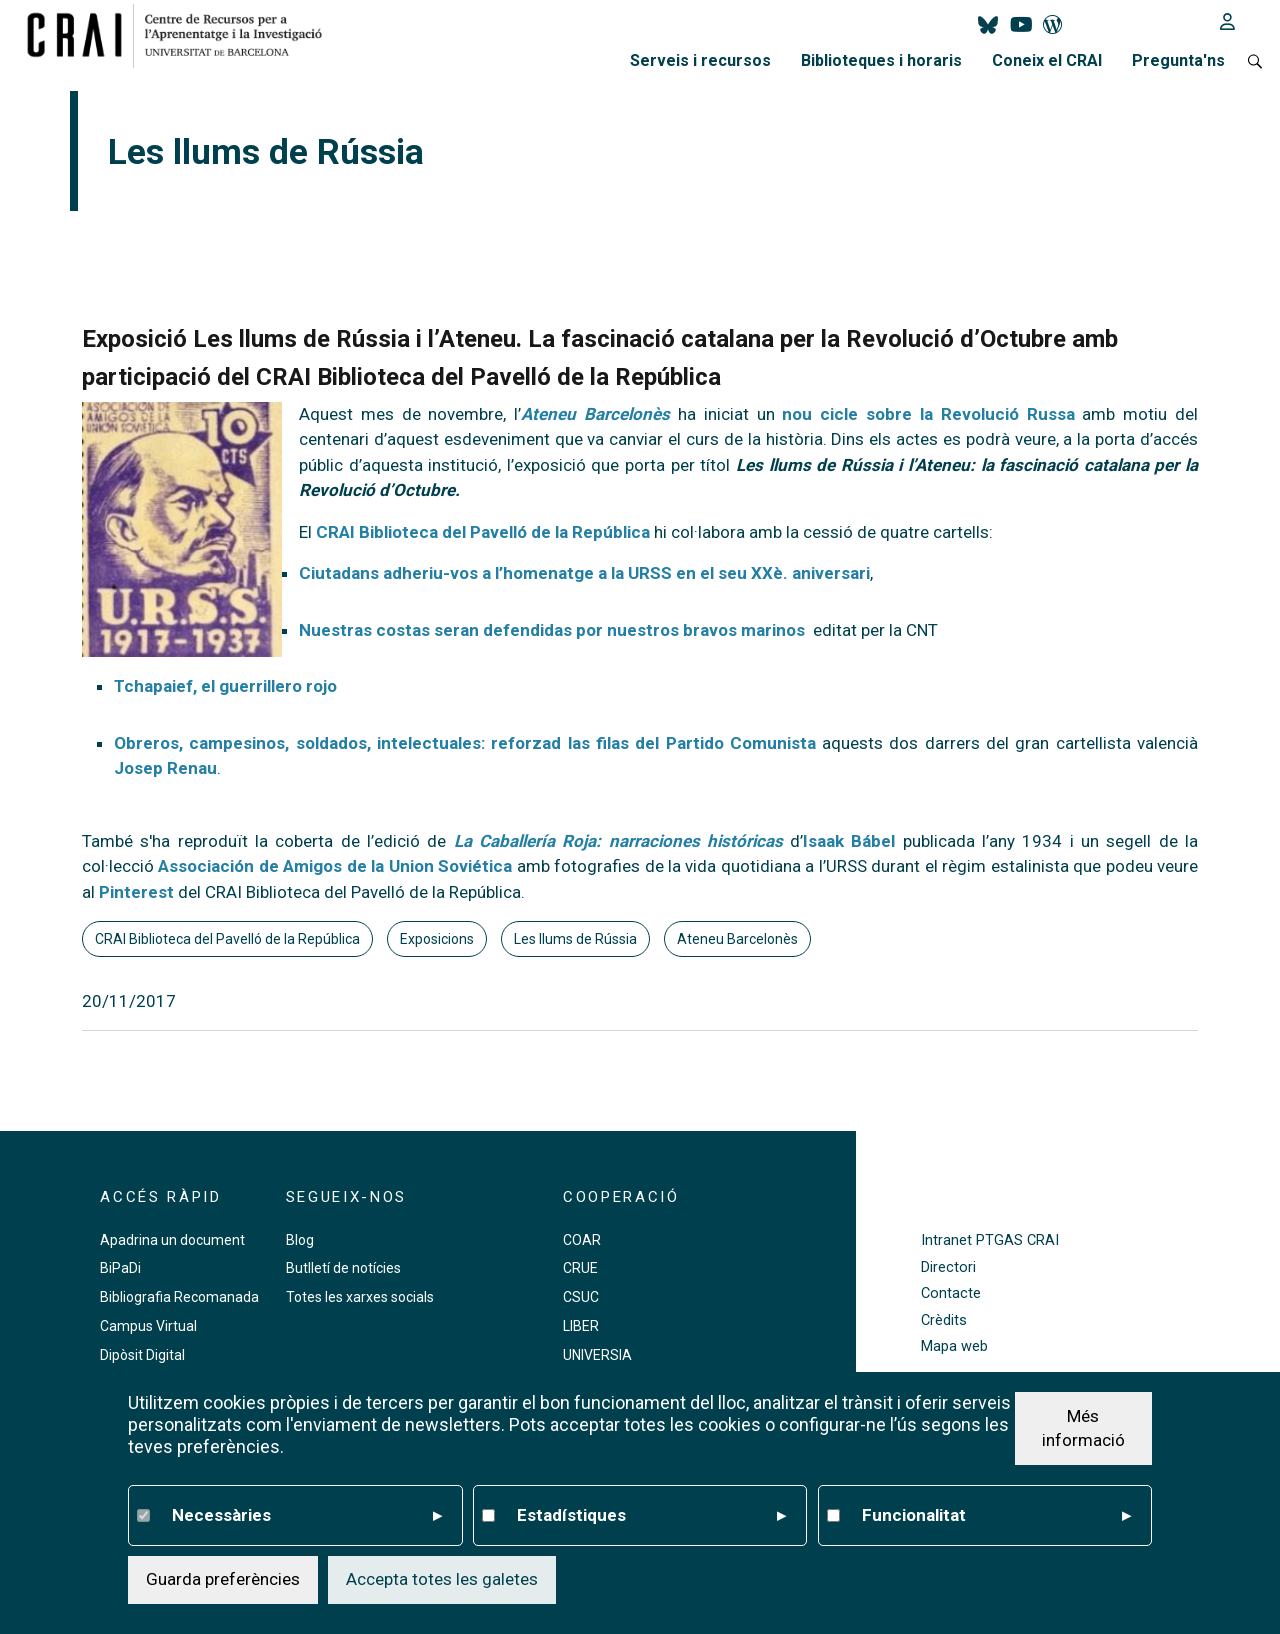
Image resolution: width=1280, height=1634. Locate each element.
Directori (948, 1267)
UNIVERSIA (597, 1355)
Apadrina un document (172, 1240)
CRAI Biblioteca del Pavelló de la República (481, 532)
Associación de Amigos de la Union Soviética (335, 866)
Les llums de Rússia (575, 939)
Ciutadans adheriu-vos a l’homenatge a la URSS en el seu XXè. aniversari (584, 573)
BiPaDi (120, 1268)
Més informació (1083, 1428)
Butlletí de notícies (343, 1268)
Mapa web (954, 1346)
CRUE (580, 1268)
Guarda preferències (223, 1579)
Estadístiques (652, 1516)
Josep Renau (165, 768)
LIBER (581, 1326)
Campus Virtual (148, 1326)
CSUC (581, 1297)
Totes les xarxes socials (360, 1297)
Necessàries (307, 1516)
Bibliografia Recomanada (179, 1297)
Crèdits (944, 1320)
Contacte (951, 1293)
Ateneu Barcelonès (737, 939)
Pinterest (136, 892)
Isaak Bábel (849, 841)
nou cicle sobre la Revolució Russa (928, 414)
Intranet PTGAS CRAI (990, 1240)
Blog (300, 1240)
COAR (582, 1240)
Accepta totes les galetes (442, 1579)
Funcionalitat (997, 1516)
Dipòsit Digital (142, 1355)
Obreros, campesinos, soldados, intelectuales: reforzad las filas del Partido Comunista (465, 743)
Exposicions (437, 939)
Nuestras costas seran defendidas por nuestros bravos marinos (552, 630)
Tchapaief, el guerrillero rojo (225, 686)
